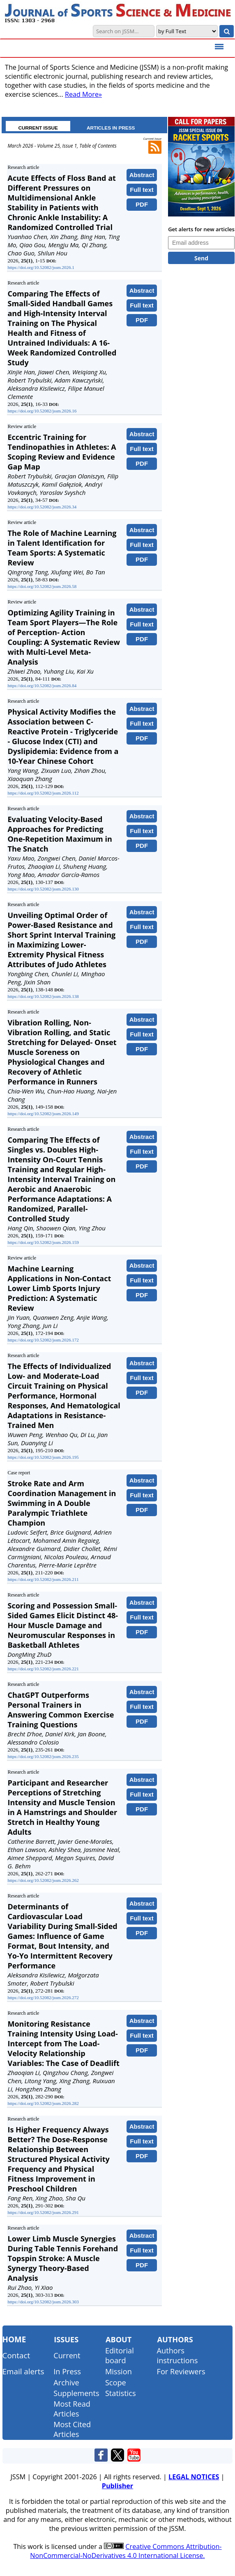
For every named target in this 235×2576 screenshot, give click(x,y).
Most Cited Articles (72, 2429)
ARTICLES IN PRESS (111, 128)
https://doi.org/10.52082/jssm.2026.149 (42, 1113)
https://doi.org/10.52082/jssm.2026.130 (42, 888)
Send (201, 258)
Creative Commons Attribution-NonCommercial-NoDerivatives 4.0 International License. (125, 2551)
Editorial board (119, 2355)
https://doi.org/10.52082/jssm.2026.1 (40, 267)
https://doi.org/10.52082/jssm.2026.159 (42, 1242)
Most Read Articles (71, 2409)
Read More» (83, 94)
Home (14, 2339)
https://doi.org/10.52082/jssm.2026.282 (42, 2103)
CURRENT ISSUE (38, 128)
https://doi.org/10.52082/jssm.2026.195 (42, 1457)
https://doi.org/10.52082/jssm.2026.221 (42, 1668)
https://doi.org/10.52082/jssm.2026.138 (42, 996)
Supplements (76, 2393)
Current (66, 2355)
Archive (66, 2382)
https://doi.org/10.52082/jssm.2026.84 (41, 685)
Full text (142, 189)
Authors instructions (177, 2355)
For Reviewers (181, 2371)
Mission (118, 2371)
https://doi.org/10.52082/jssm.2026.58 (41, 586)
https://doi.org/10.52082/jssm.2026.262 (42, 1880)
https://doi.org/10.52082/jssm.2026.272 (42, 1997)
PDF (142, 204)
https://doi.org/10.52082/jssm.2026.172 (42, 1339)
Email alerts (23, 2371)
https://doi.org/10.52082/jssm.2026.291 (42, 2212)
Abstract (141, 174)
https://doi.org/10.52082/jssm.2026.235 (42, 1756)
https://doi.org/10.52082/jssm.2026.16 (41, 410)
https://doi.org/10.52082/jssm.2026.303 (42, 2301)
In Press (67, 2371)
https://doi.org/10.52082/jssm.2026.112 (42, 792)
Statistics (120, 2393)
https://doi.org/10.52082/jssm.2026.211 (42, 1579)
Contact (16, 2355)
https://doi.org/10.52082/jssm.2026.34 (41, 506)
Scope (115, 2382)
